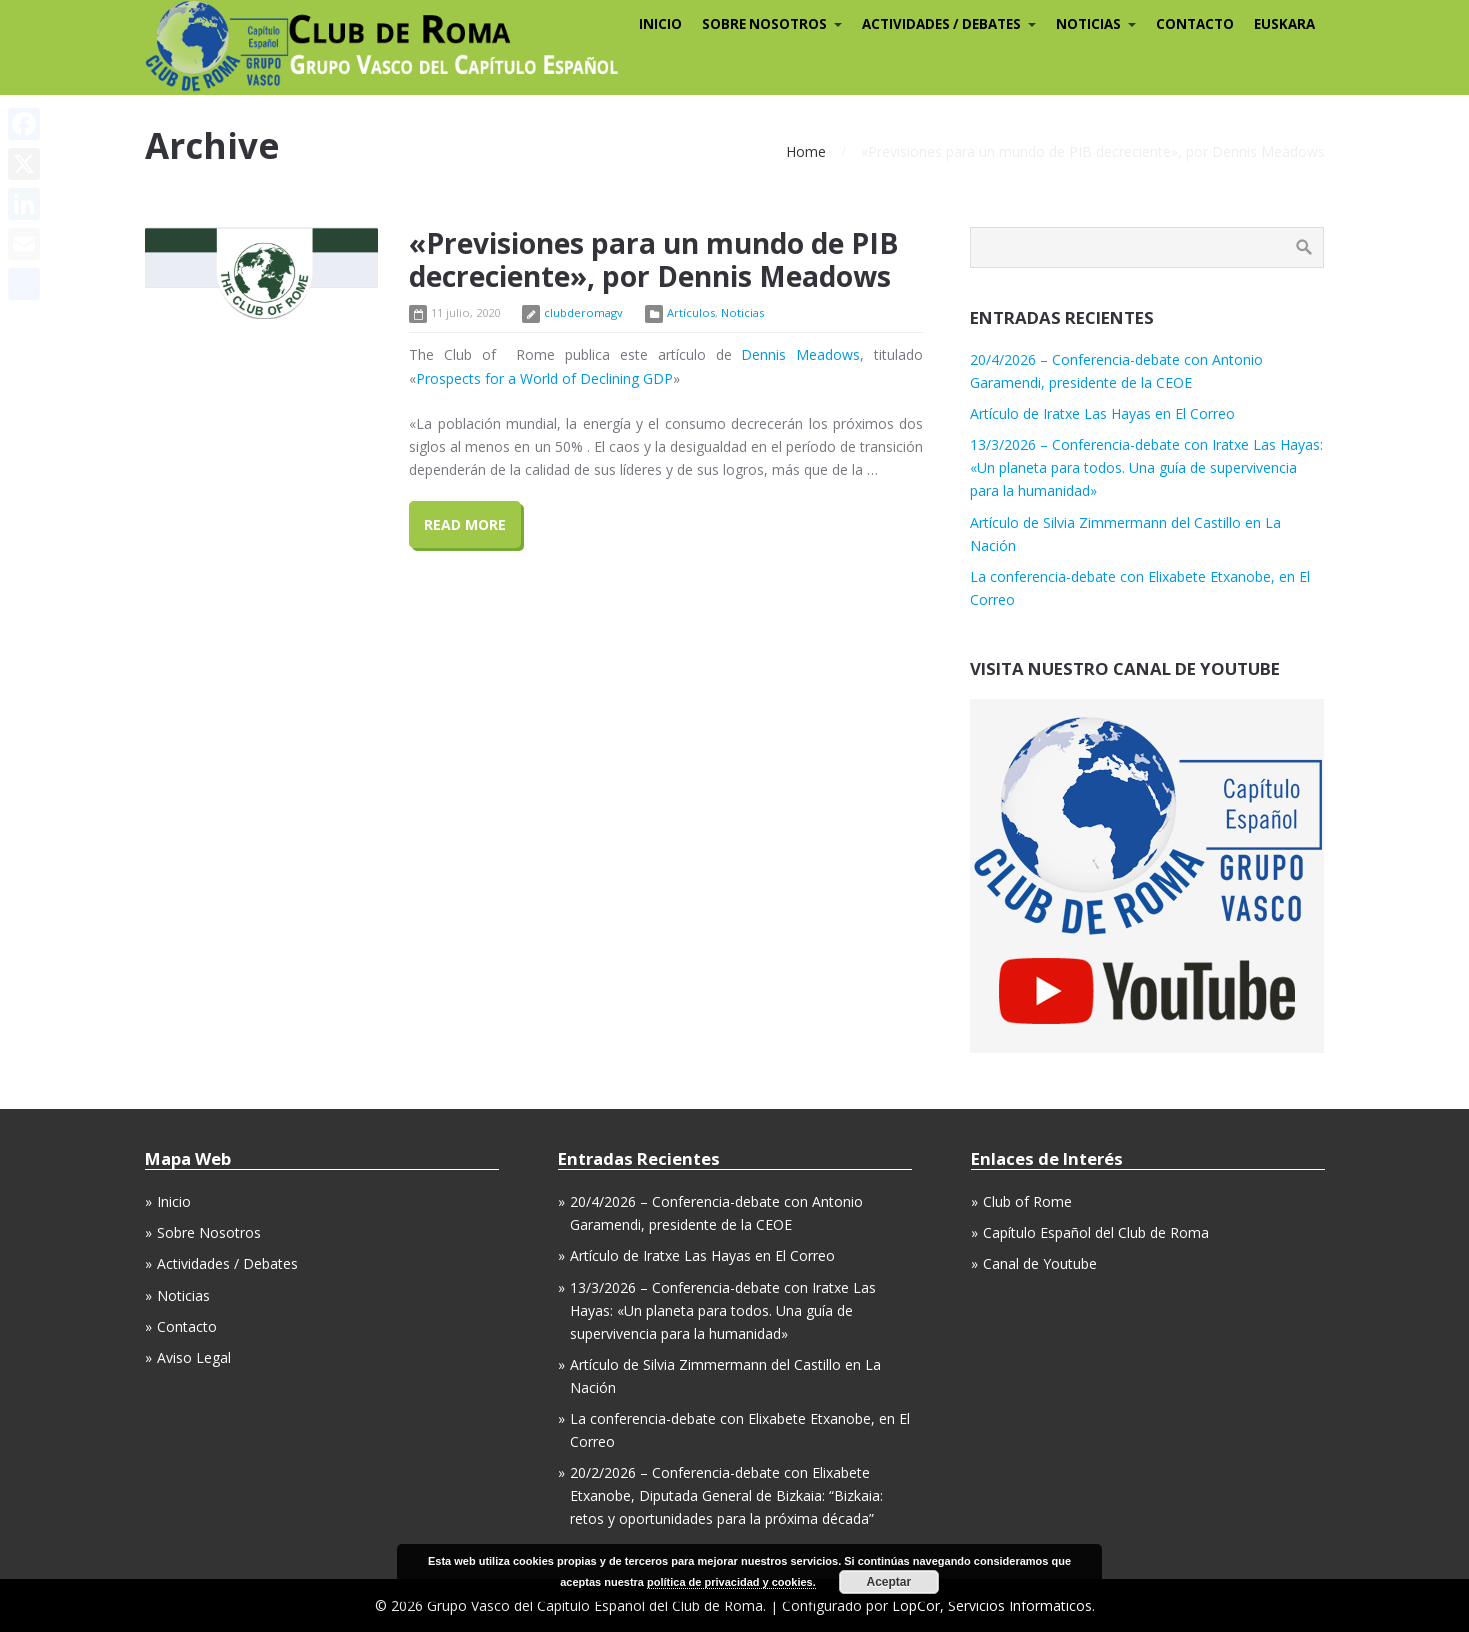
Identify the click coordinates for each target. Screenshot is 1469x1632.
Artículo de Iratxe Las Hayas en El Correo (1102, 413)
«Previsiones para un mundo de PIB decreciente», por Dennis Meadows (653, 260)
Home (806, 151)
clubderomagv (583, 312)
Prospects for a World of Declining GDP (544, 378)
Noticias (742, 312)
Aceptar (888, 1582)
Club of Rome (1027, 1201)
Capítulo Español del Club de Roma (1096, 1232)
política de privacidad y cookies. (731, 1582)
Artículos (691, 312)
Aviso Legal (194, 1357)
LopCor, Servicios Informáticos (992, 1605)
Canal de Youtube (1040, 1263)
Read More (465, 524)
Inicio (174, 1201)
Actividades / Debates (227, 1263)
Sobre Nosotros (209, 1232)
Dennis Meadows (800, 354)
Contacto (187, 1326)
